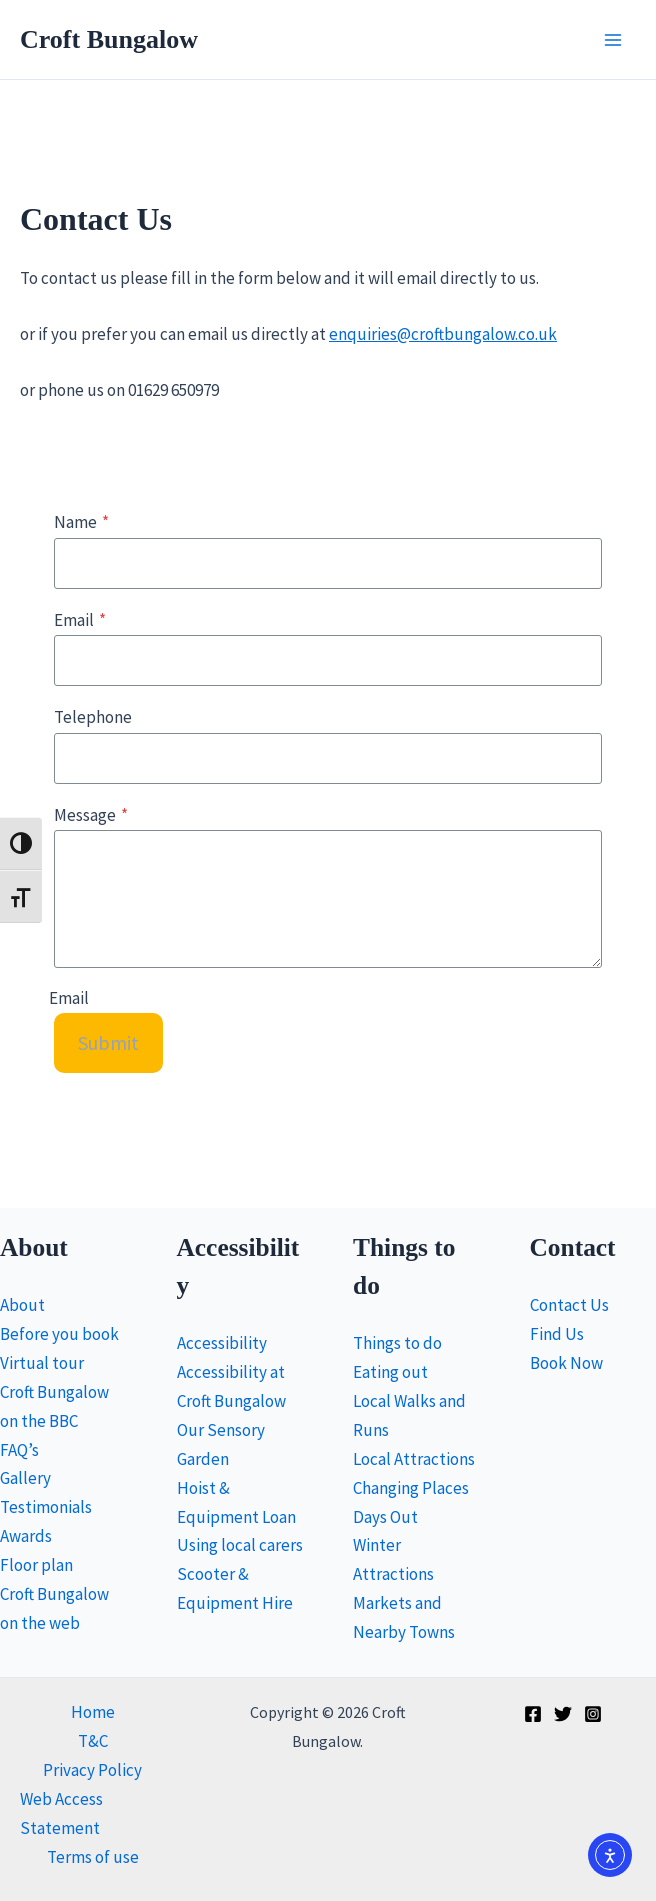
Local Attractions (414, 1459)
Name (81, 522)
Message (91, 815)
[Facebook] (533, 1714)
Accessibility (222, 1343)
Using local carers (240, 1545)
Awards (26, 1536)
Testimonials (46, 1507)
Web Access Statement (61, 1813)
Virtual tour (42, 1363)
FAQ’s (19, 1450)
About (22, 1305)
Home (93, 1712)
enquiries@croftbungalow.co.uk (443, 334)
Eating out (390, 1372)
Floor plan (36, 1565)
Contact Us (569, 1305)
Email (80, 620)
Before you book (59, 1334)
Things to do (397, 1343)
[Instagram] (593, 1714)
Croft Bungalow (109, 39)
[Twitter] (563, 1714)
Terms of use (93, 1857)
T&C (93, 1741)
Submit (108, 1042)
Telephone (93, 717)
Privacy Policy (92, 1770)
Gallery (25, 1478)
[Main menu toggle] (614, 40)
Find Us (557, 1334)
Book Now (566, 1363)
